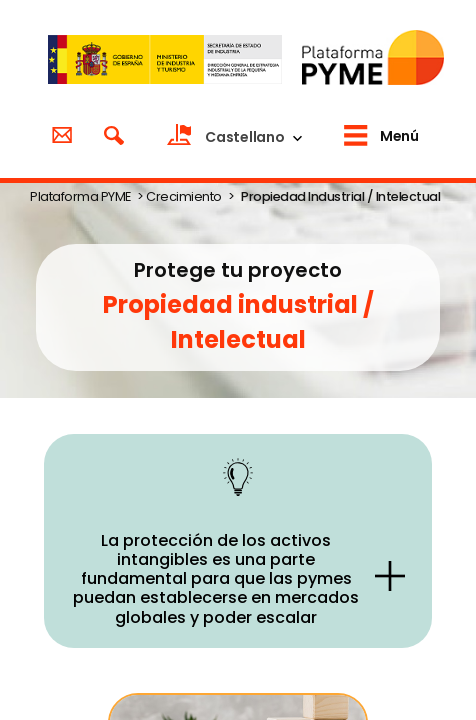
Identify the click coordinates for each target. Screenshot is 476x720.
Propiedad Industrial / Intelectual (340, 196)
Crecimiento (184, 196)
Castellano (244, 137)
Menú (399, 136)
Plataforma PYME (80, 196)
